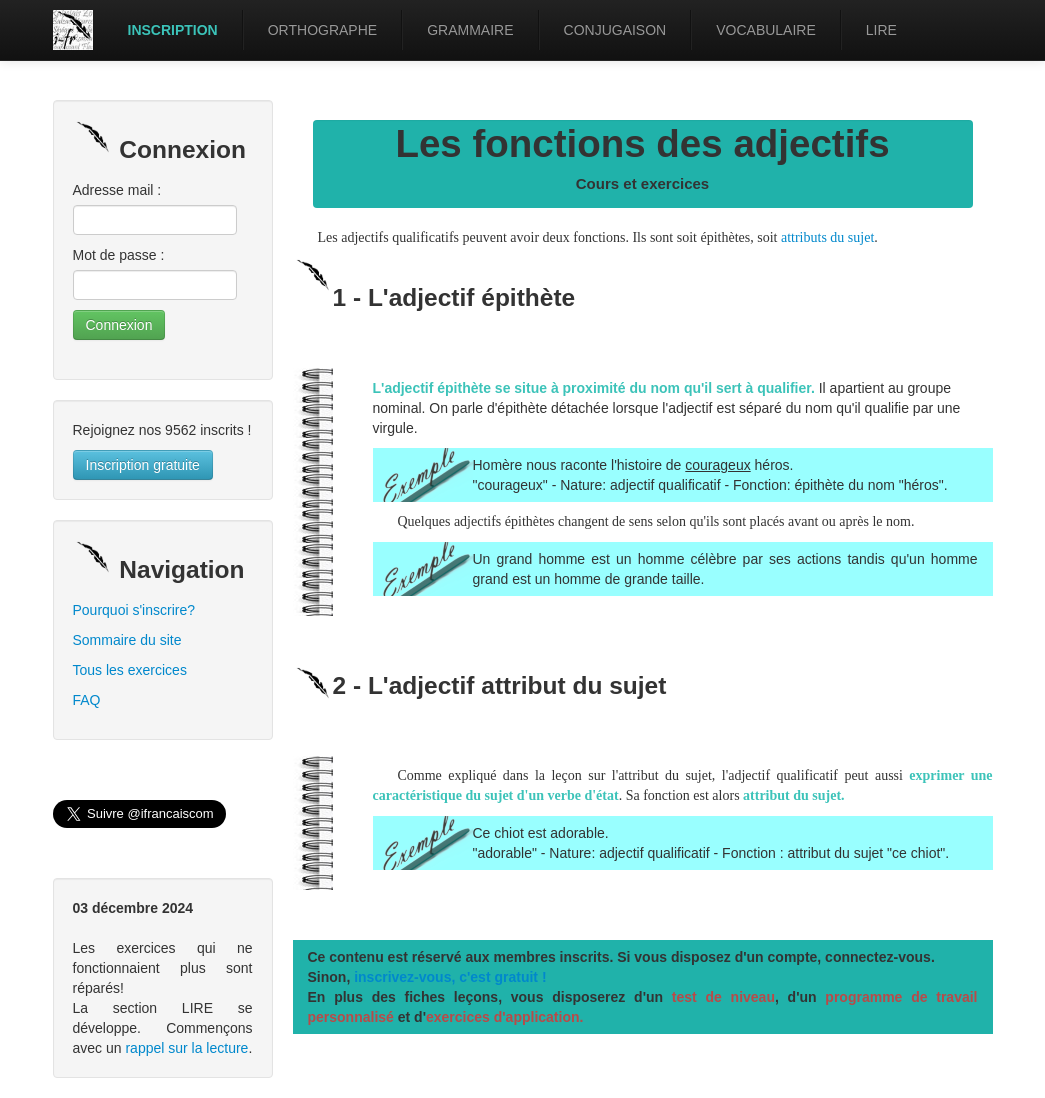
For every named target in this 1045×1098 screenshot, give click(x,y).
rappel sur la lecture (186, 1048)
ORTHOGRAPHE (322, 30)
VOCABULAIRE (766, 30)
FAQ (87, 700)
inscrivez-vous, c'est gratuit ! (450, 977)
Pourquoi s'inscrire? (134, 610)
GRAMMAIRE (470, 30)
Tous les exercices (130, 670)
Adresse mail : (117, 190)
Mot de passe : (119, 255)
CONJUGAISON (615, 30)
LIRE (881, 30)
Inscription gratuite (143, 465)
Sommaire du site (127, 640)
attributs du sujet (827, 237)
